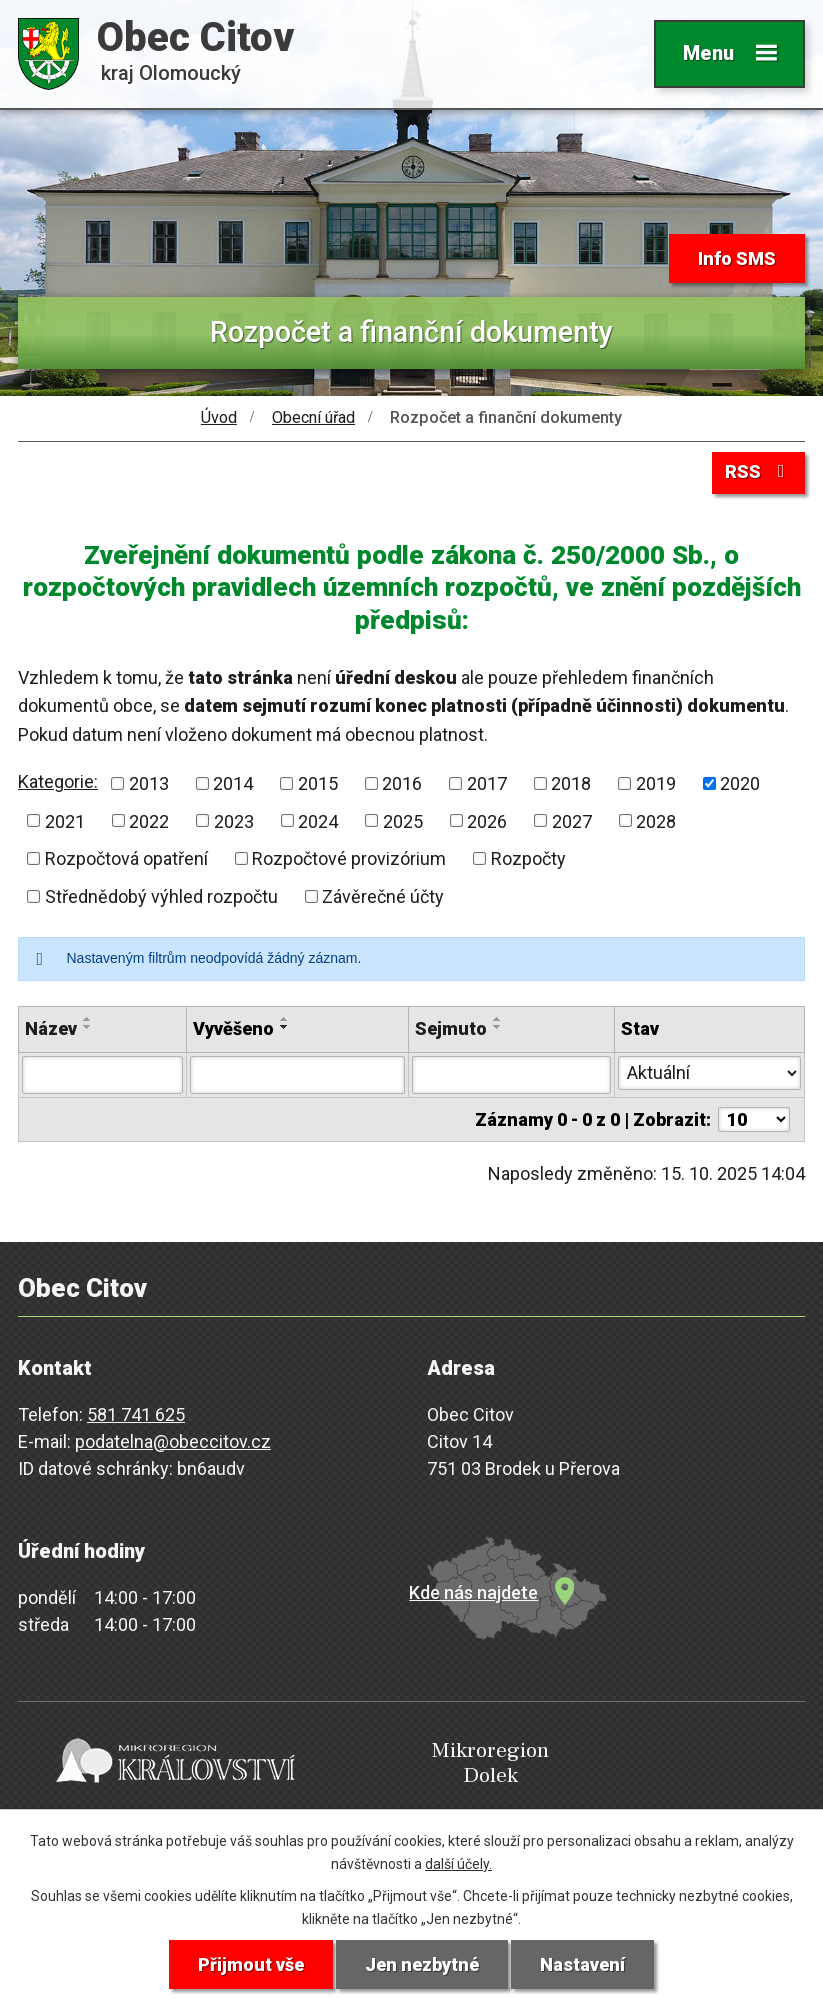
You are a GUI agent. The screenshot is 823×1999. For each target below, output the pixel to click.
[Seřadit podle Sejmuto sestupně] (498, 1027)
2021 (65, 820)
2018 (571, 783)
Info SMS (737, 258)
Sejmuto (451, 1028)
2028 (656, 820)
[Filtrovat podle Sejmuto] (511, 1075)
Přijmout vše (251, 1964)
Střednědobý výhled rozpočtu (161, 896)
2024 (318, 820)
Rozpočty (528, 858)
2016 (402, 783)
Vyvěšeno (233, 1028)
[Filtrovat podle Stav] (709, 1073)
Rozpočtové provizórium (349, 858)
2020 (740, 783)
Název (51, 1028)
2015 (318, 783)
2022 (149, 820)
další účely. (458, 1864)
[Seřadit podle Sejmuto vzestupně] (498, 1019)
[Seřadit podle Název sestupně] (88, 1027)
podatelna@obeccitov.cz (173, 1441)
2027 (572, 820)
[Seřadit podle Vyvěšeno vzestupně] (285, 1019)
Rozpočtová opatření (126, 858)
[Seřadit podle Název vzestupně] (88, 1019)
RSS (759, 471)
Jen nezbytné (422, 1964)
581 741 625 (136, 1414)
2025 (403, 820)
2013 (149, 783)
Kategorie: (58, 781)
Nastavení (582, 1964)
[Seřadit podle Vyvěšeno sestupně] (285, 1027)
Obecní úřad (313, 417)
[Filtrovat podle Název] (102, 1075)
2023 (234, 820)
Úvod (219, 417)
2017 (487, 783)
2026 (487, 820)
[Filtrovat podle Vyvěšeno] (297, 1075)
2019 (656, 783)
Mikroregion (408, 1764)
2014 (233, 783)
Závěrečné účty (383, 896)
